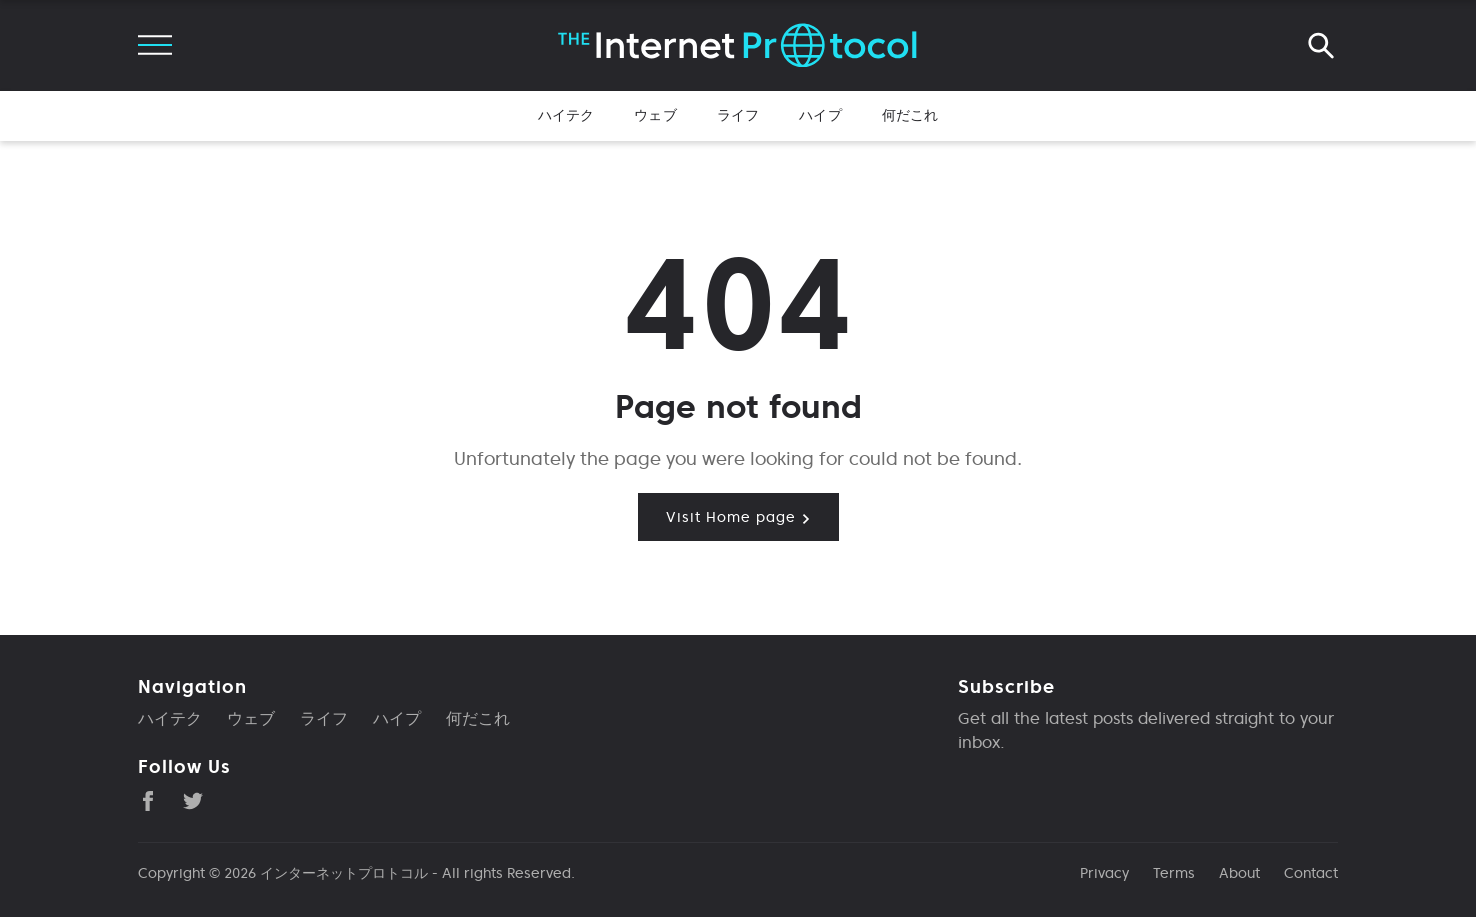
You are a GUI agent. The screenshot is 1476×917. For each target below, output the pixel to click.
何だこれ (910, 115)
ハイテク (566, 115)
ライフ (738, 115)
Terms (1174, 873)
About (1239, 873)
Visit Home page (738, 517)
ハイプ (820, 115)
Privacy (1104, 873)
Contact (1311, 873)
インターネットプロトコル (344, 873)
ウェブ (655, 115)
